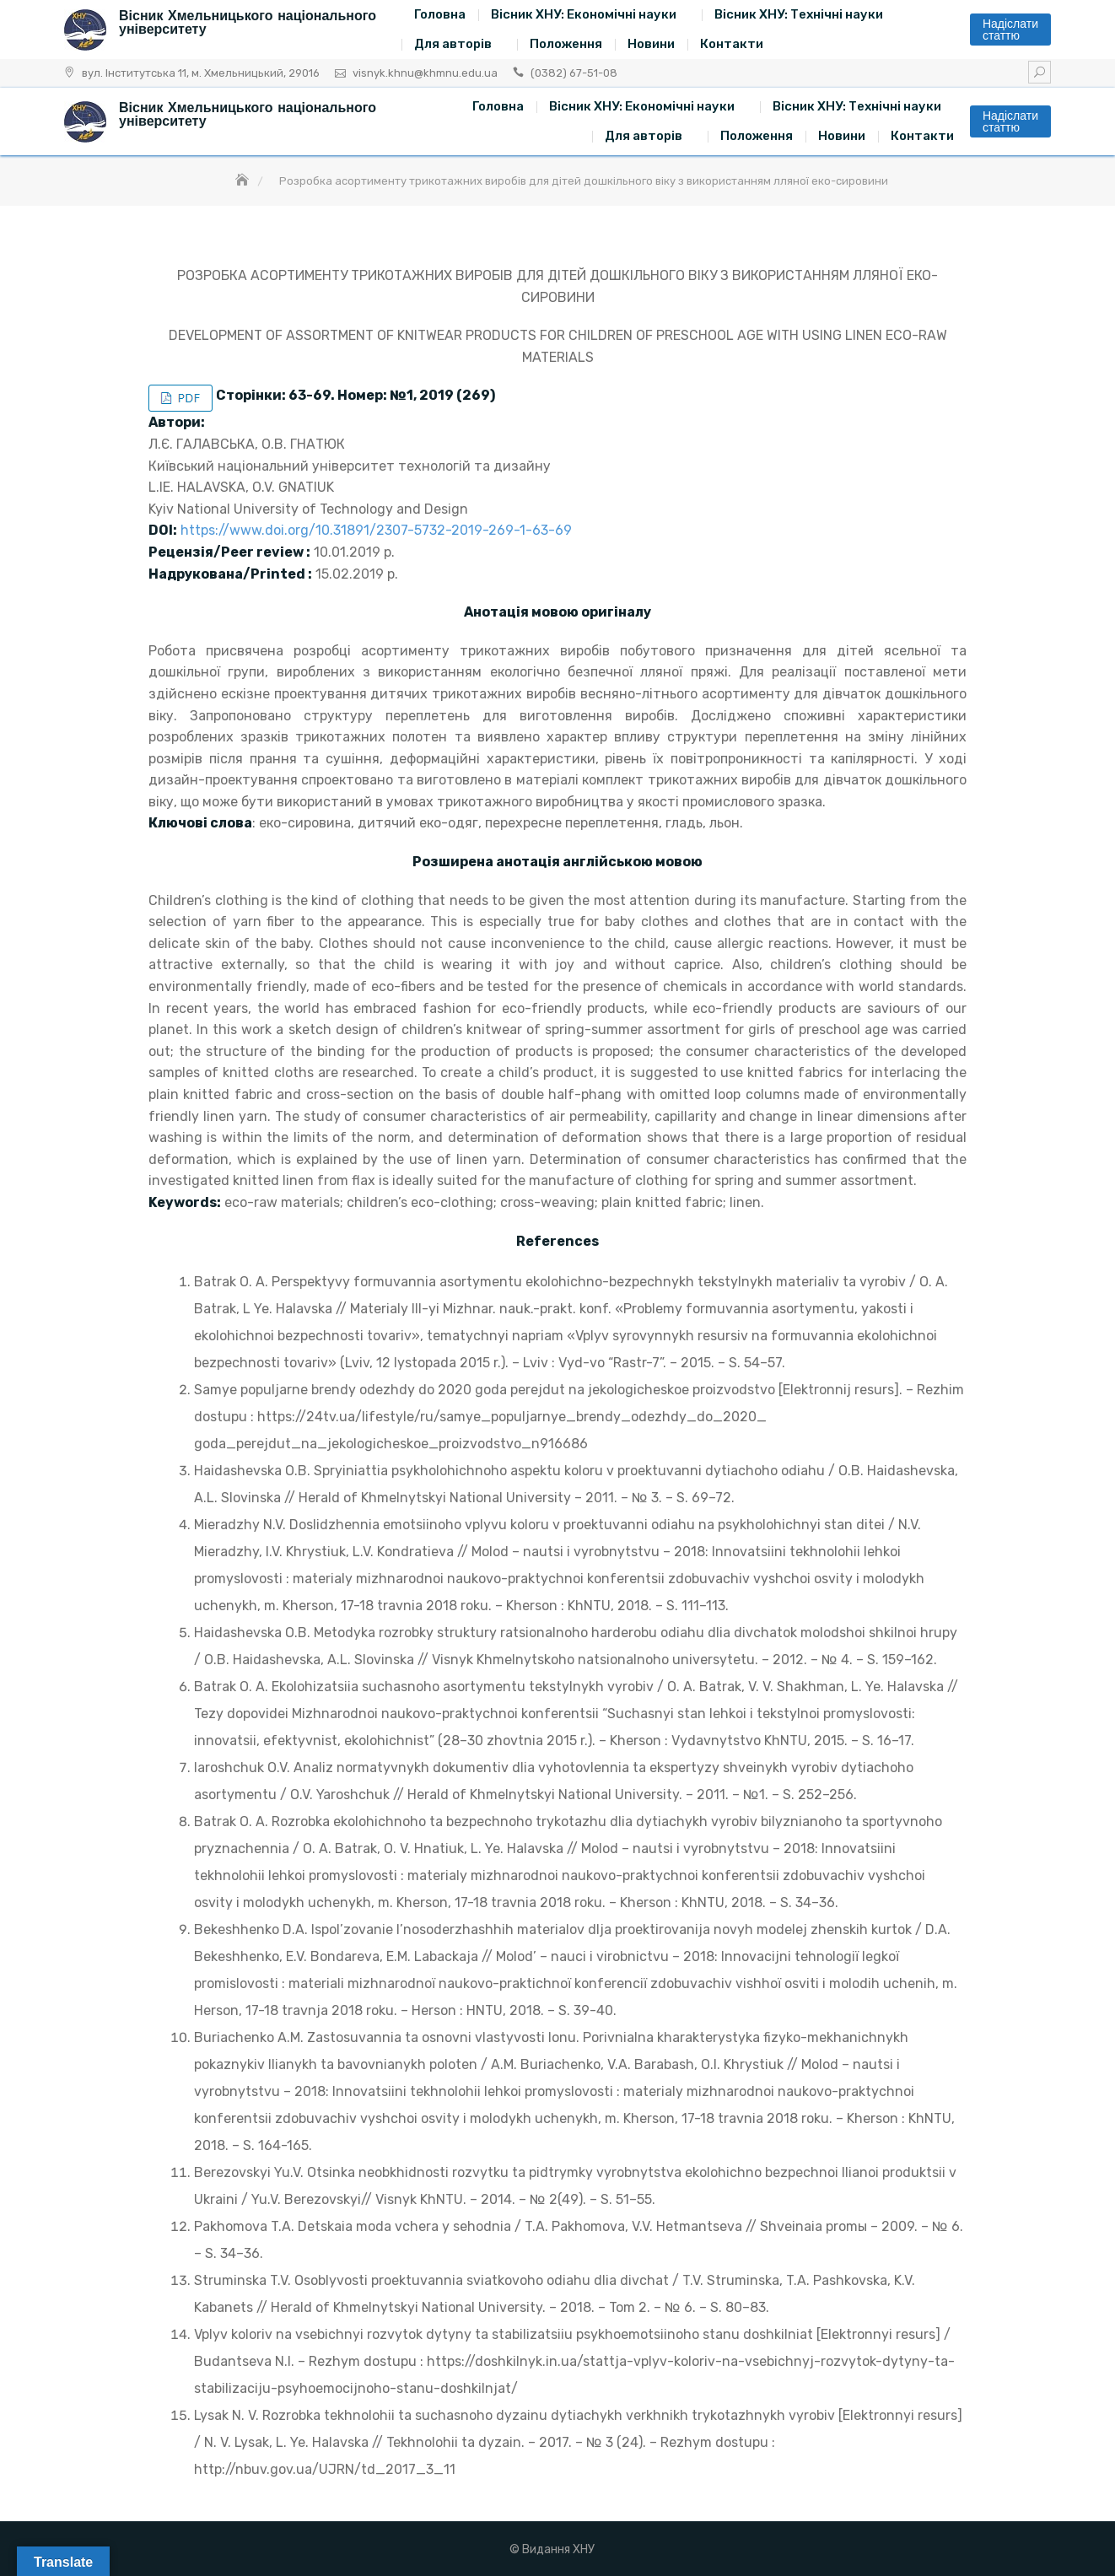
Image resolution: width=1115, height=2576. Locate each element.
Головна (440, 14)
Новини (651, 43)
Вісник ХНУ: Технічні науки (798, 14)
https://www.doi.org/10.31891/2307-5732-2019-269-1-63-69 (376, 530)
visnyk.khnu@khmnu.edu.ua (425, 73)
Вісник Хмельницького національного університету (247, 22)
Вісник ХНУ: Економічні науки (583, 14)
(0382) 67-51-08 (574, 73)
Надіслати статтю (1010, 29)
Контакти (731, 43)
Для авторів (453, 43)
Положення (566, 43)
